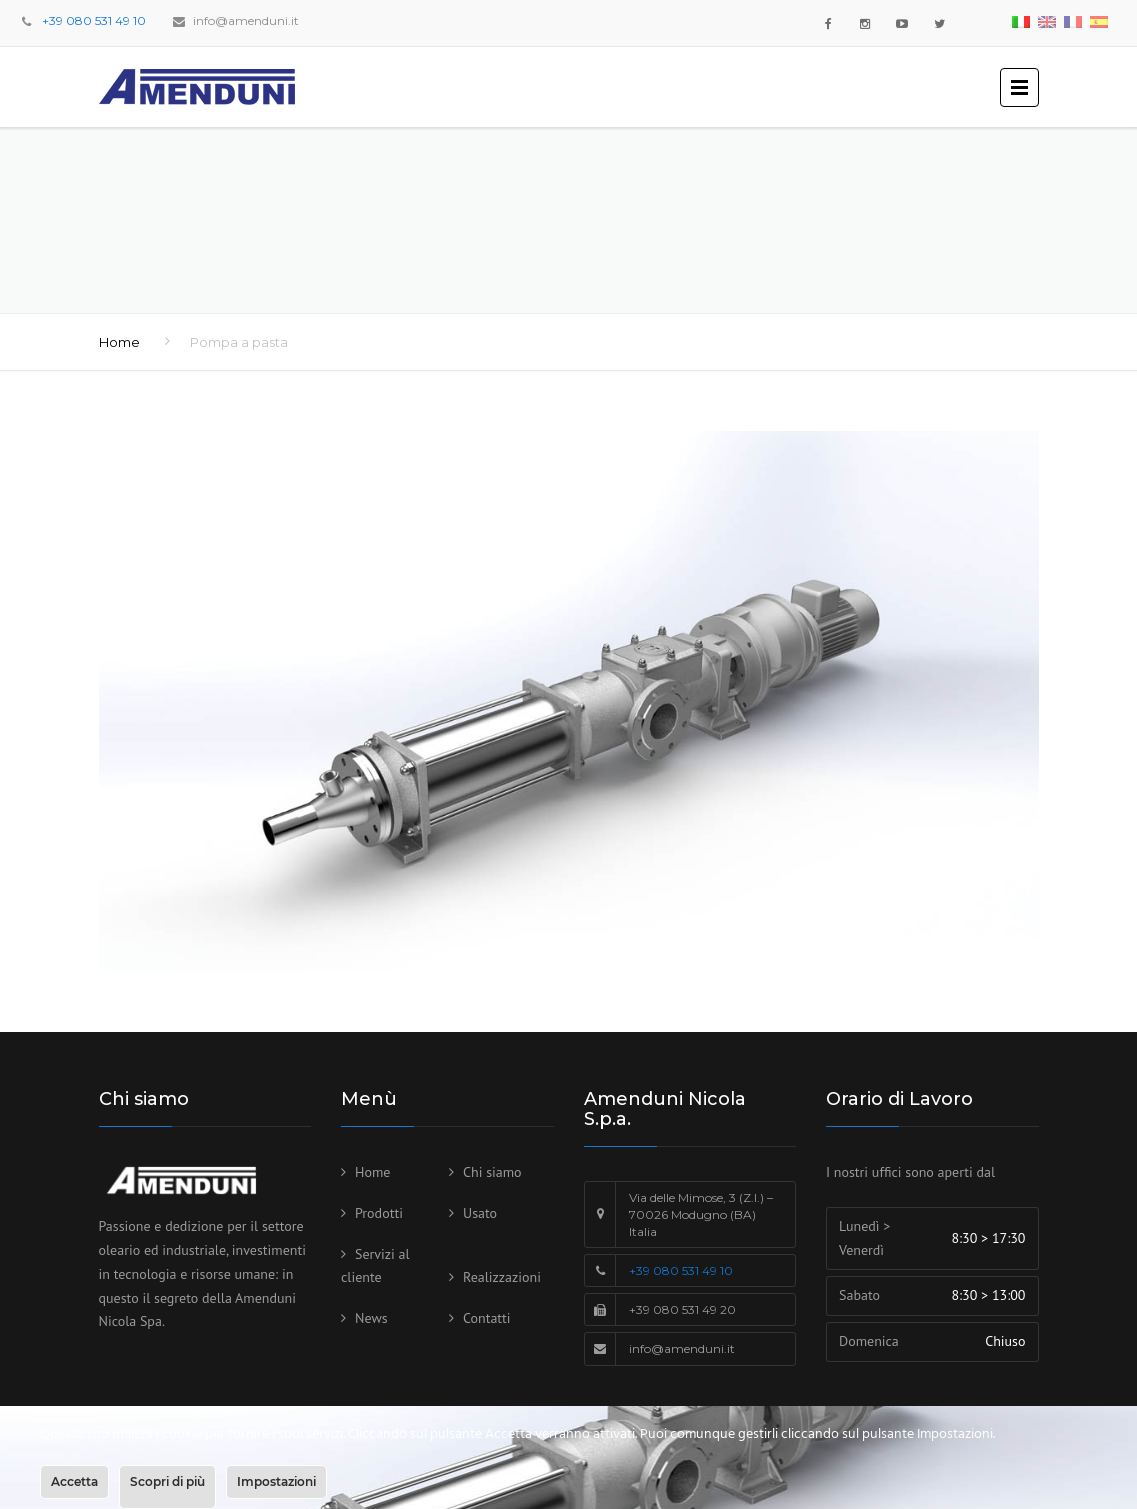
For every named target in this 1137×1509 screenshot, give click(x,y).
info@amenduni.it (246, 20)
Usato (480, 1213)
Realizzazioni (502, 1277)
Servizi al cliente (375, 1266)
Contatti (487, 1318)
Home (119, 342)
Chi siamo (492, 1172)
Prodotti (379, 1213)
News (371, 1318)
